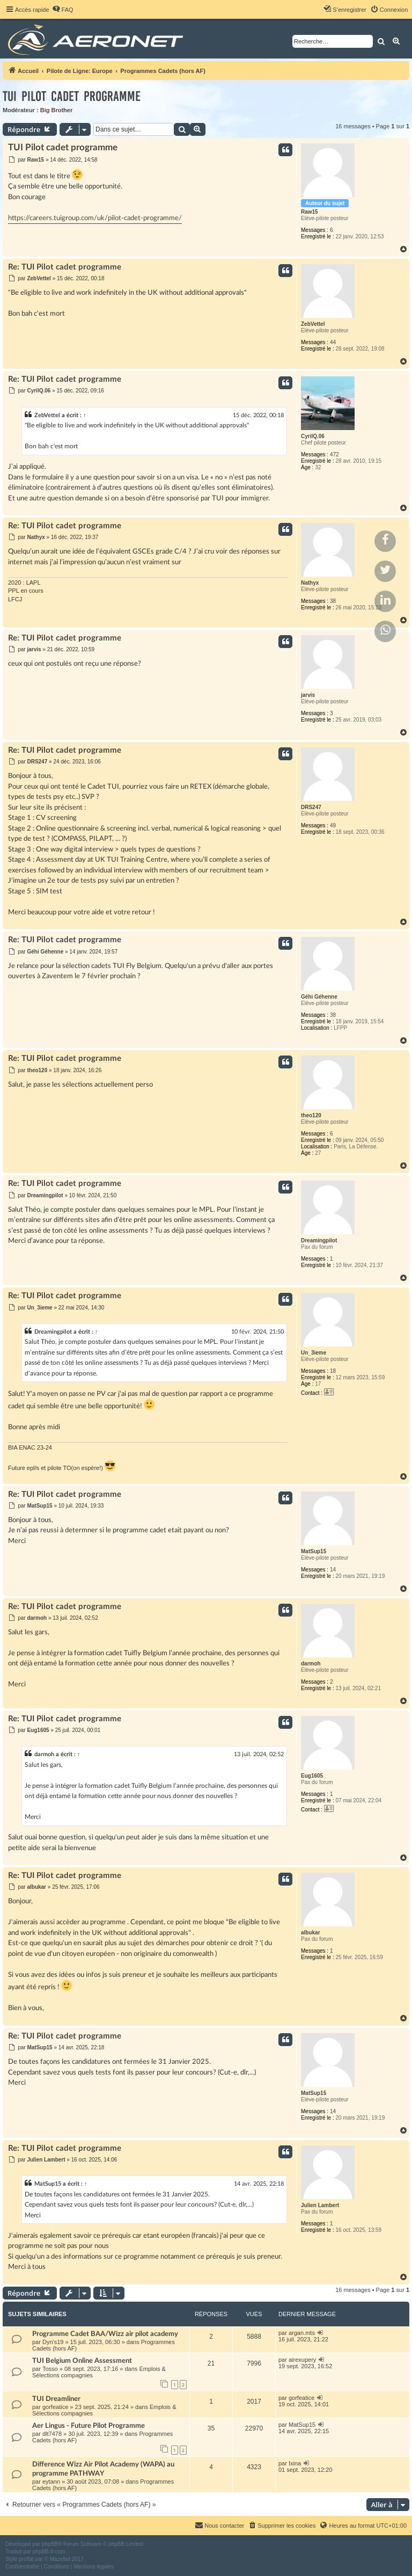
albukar (310, 1932)
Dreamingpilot (319, 1240)
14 (333, 1570)
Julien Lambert (320, 2205)
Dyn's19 (52, 2342)
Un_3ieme (313, 1353)
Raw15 (309, 212)
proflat (26, 2559)
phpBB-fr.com (49, 2552)
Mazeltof (60, 2559)
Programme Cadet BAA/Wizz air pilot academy (105, 2334)
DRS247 (311, 807)
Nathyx (310, 583)
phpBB (50, 2544)
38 (333, 601)
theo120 (311, 1115)
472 (334, 454)
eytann (51, 2481)
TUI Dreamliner (56, 2399)
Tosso (50, 2369)
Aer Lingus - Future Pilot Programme (88, 2425)
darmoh (311, 1664)
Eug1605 (312, 1776)
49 (333, 825)
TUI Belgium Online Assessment (82, 2360)
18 (333, 1371)
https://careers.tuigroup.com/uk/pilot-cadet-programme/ (95, 218)
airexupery (302, 2359)
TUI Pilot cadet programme (72, 96)
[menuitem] (62, 9)
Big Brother (56, 110)
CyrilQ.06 (313, 436)
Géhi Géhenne (319, 997)
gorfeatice (55, 2407)
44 (333, 342)
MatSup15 (313, 1551)
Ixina (295, 2463)
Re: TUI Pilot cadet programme (64, 267)
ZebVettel (313, 324)
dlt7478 (52, 2434)
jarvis (308, 695)
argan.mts (302, 2333)
